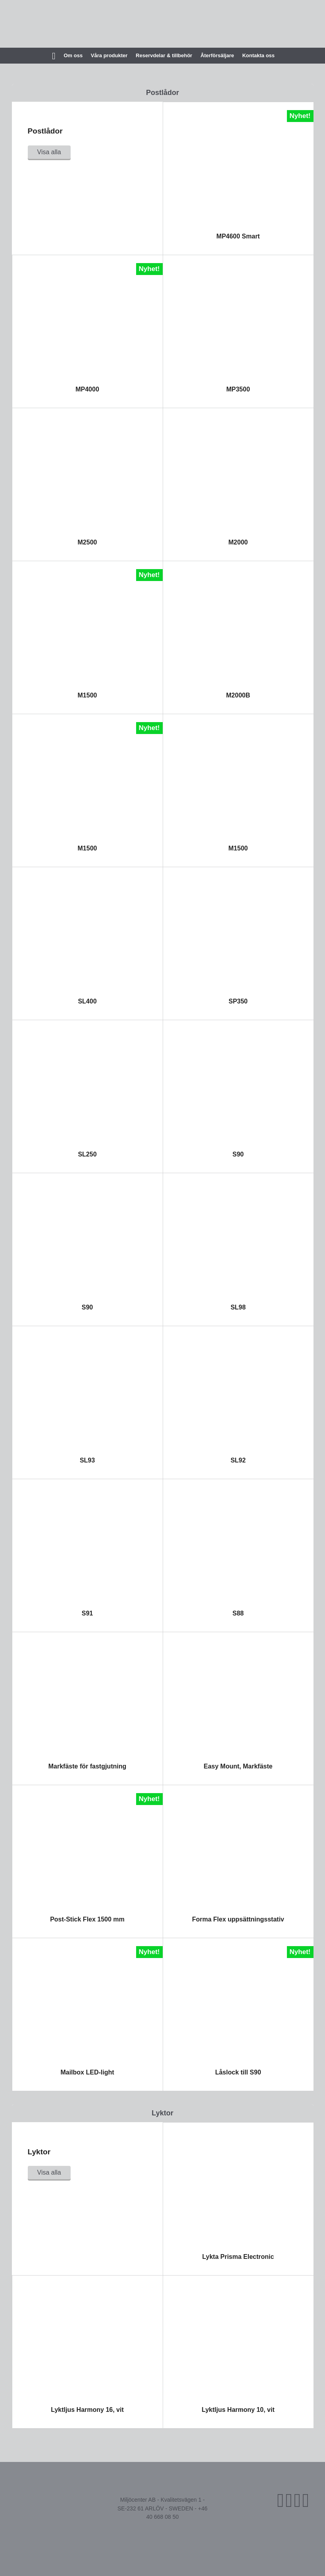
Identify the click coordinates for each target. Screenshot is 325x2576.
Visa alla (49, 152)
